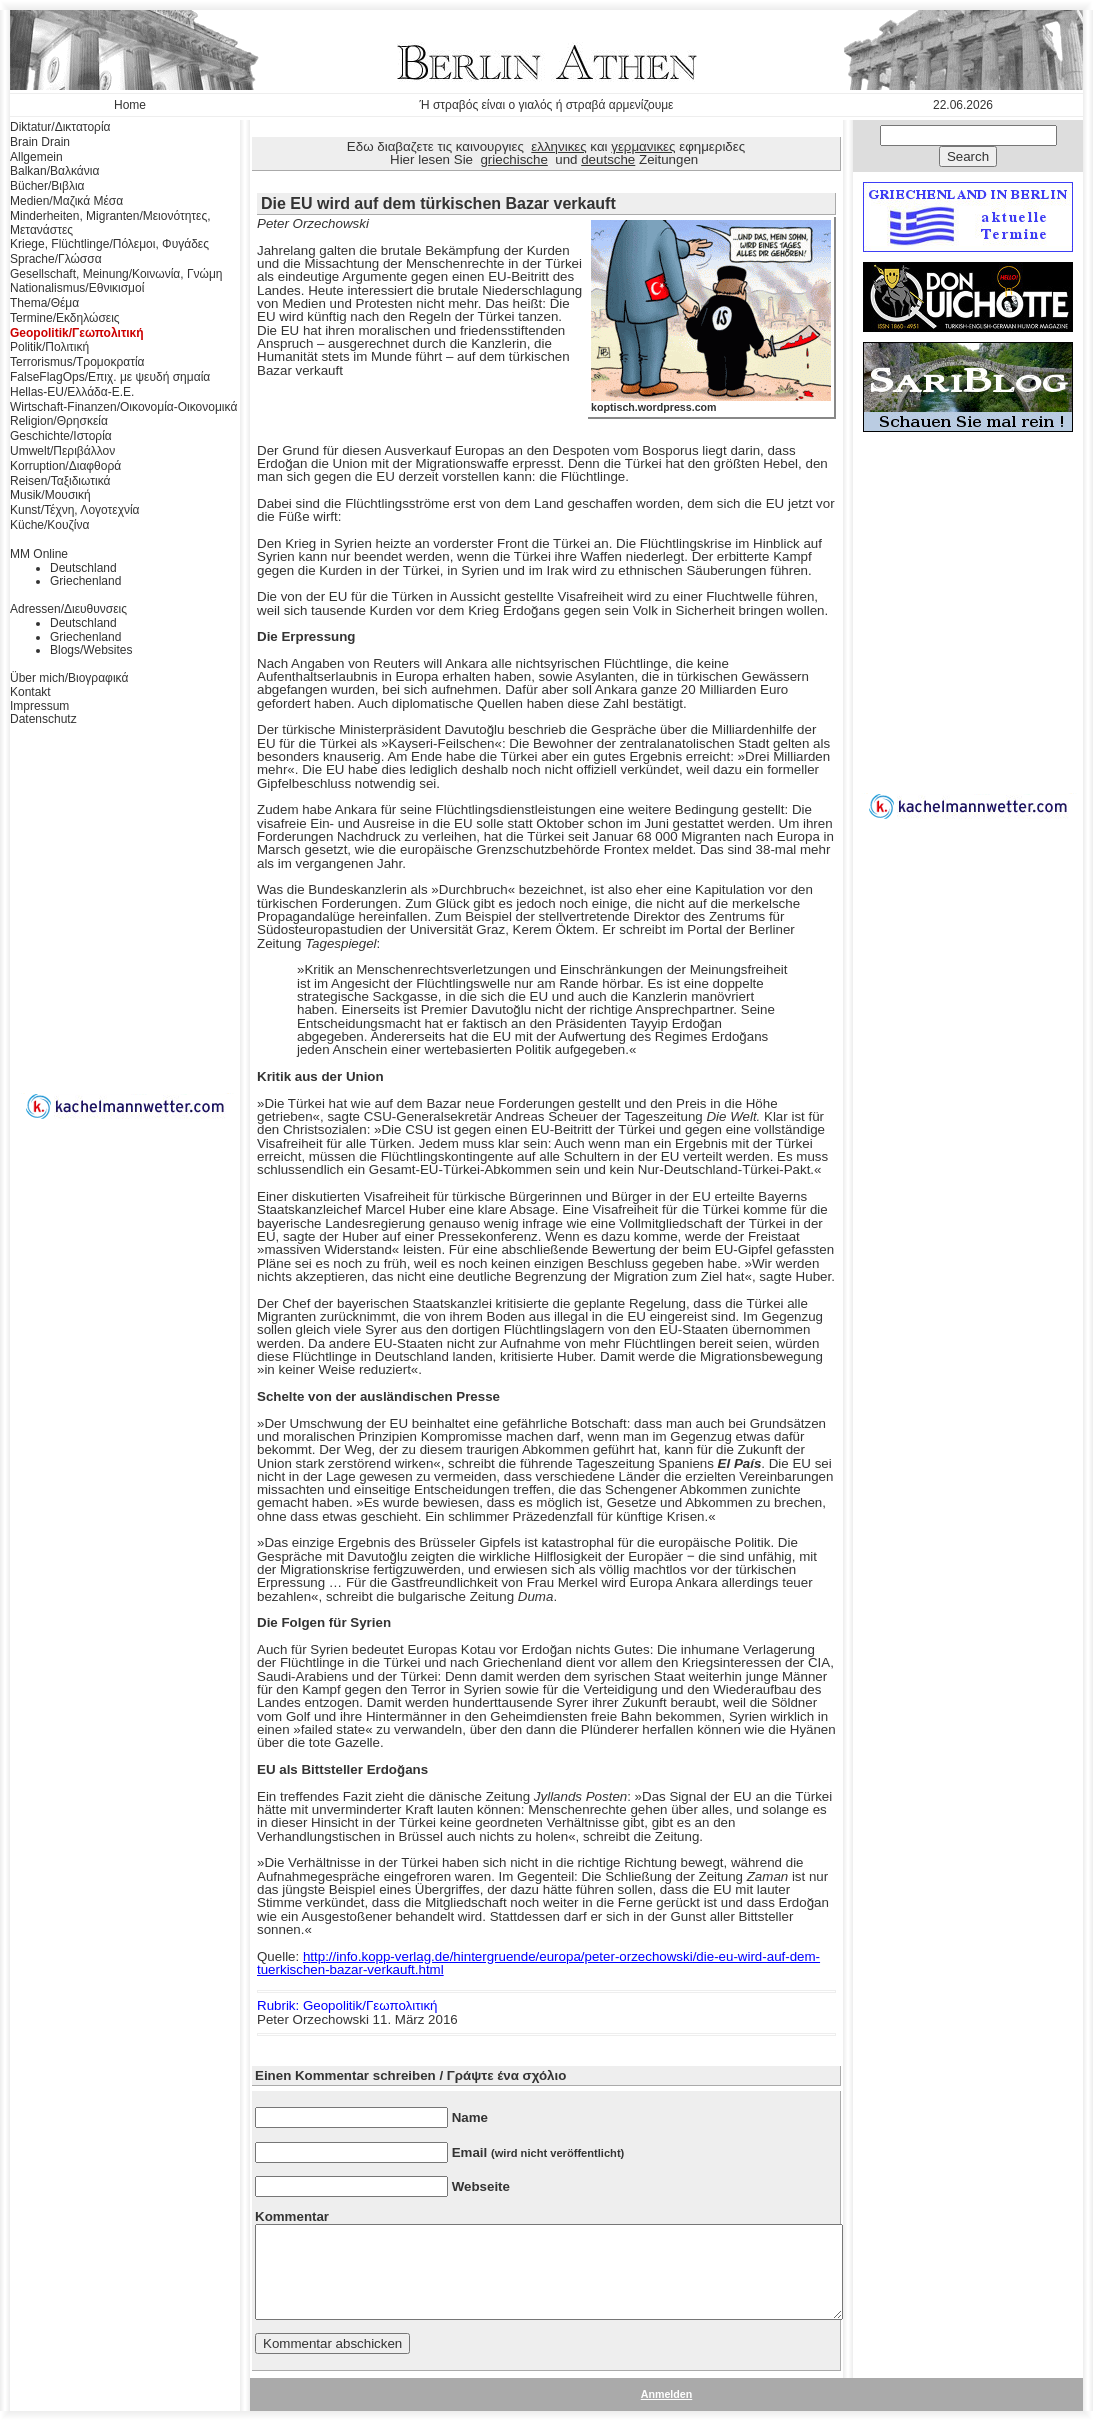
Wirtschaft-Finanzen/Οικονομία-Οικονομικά (123, 407)
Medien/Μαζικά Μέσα (66, 201)
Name (470, 2117)
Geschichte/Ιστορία (61, 436)
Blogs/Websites (91, 650)
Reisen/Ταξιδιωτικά (60, 481)
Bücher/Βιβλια (47, 186)
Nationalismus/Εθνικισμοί (77, 288)
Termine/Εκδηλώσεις (65, 318)
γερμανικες (643, 146)
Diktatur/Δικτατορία (60, 127)
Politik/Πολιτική (49, 347)
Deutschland (83, 568)
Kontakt (30, 692)
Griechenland (85, 581)
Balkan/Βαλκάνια (54, 171)
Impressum (39, 706)
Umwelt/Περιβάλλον (62, 451)
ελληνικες (558, 146)
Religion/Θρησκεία (59, 421)
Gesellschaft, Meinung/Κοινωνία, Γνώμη (116, 274)
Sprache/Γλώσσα (56, 259)
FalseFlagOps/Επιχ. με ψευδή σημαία (110, 377)
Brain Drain (40, 142)
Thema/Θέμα (44, 303)
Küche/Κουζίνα (49, 525)
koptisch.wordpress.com (711, 402)
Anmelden (667, 2394)
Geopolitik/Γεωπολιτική (77, 333)
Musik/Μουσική (50, 495)
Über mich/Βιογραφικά (69, 678)
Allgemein (36, 157)
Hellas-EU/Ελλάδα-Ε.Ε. (72, 392)
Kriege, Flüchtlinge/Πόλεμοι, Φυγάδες (109, 244)
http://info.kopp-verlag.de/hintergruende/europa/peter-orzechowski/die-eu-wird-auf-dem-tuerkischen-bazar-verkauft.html (538, 1963)
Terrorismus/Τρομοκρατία (77, 362)
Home (130, 105)
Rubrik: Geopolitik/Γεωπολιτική (347, 2005)
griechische (513, 159)
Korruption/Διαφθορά (65, 466)
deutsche (608, 159)
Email (538, 2152)
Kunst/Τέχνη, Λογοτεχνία (75, 510)
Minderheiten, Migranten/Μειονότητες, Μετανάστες (110, 223)
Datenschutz (43, 719)
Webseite (481, 2186)
